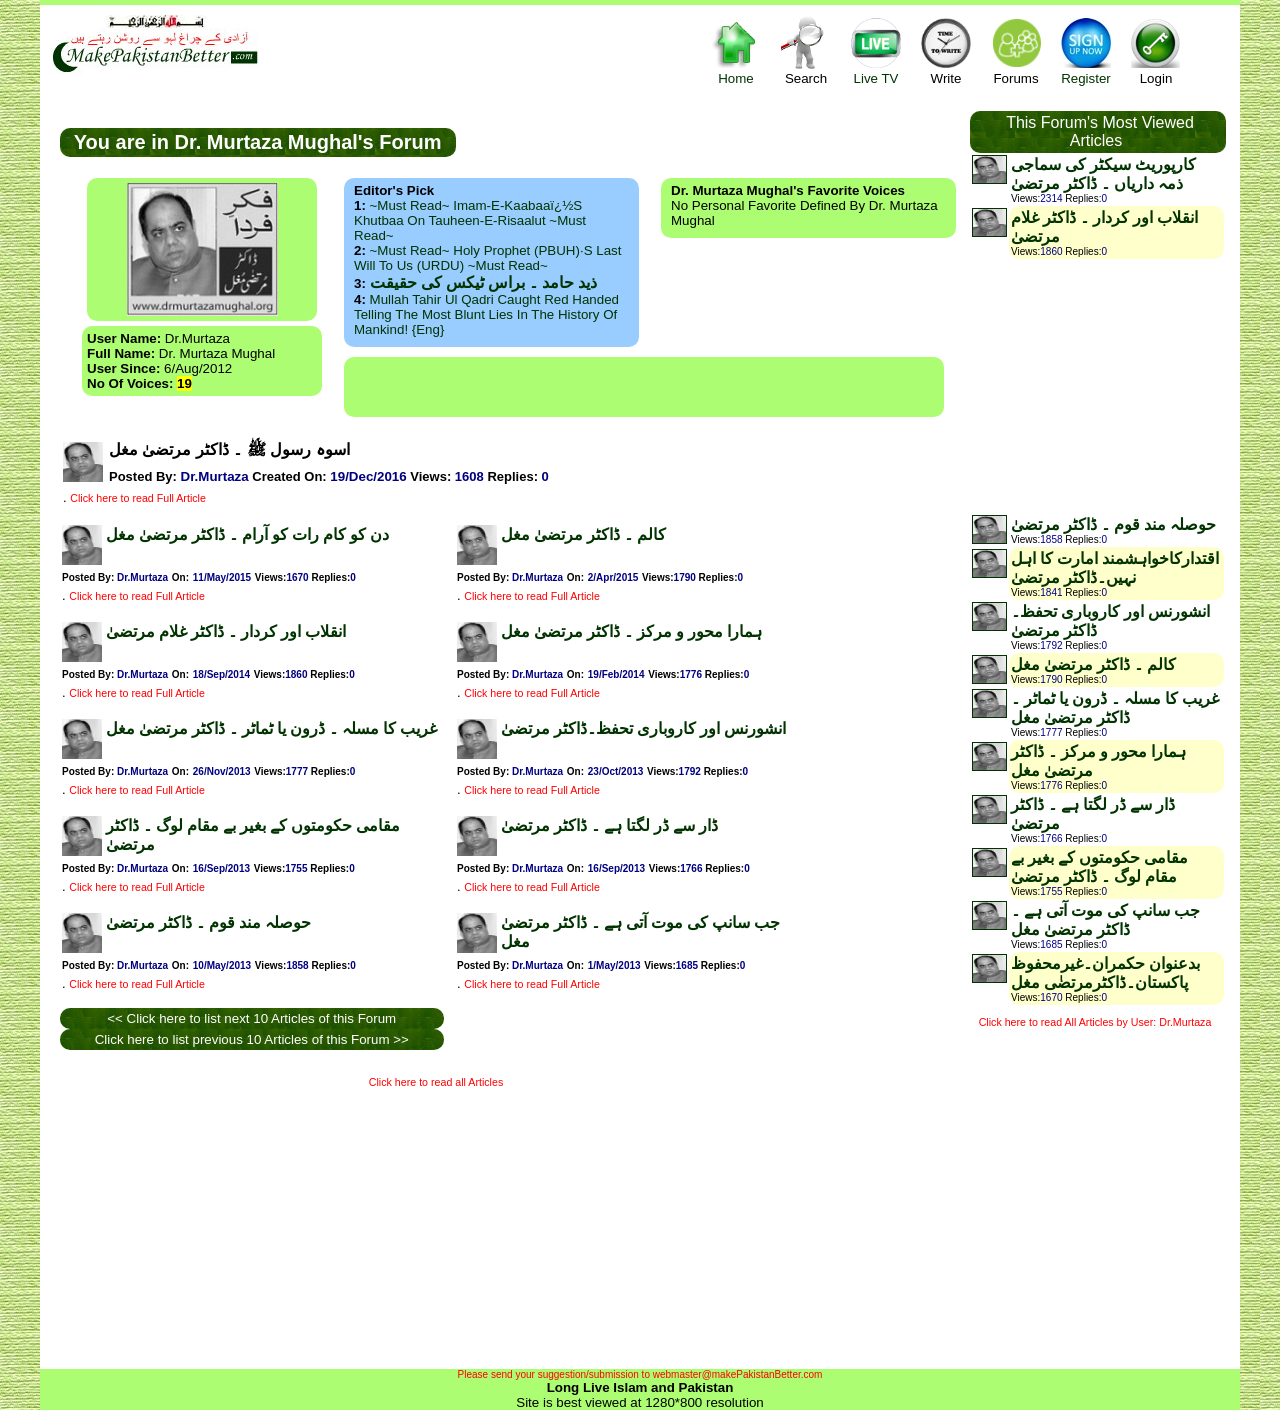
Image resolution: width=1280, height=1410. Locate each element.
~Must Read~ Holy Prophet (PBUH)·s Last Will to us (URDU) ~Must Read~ (487, 258)
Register (1086, 50)
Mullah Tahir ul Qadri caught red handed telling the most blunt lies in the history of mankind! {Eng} (486, 314)
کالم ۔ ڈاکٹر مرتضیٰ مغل (583, 534)
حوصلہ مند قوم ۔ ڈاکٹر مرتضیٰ (208, 922)
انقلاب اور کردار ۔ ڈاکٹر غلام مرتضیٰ (226, 631)
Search (806, 50)
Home (736, 50)
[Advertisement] (644, 387)
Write (946, 50)
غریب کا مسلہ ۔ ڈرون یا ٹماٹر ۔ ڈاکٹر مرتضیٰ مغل (271, 728)
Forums (1016, 50)
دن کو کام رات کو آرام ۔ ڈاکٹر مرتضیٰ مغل (247, 534)
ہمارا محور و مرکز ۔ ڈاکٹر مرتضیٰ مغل (631, 631)
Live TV (876, 50)
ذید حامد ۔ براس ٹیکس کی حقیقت (483, 282)
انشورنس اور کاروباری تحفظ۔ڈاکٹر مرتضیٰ (643, 728)
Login (1156, 50)
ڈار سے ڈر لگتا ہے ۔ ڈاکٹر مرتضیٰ (609, 825)
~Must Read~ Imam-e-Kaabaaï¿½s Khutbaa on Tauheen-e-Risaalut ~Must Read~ (470, 220)
